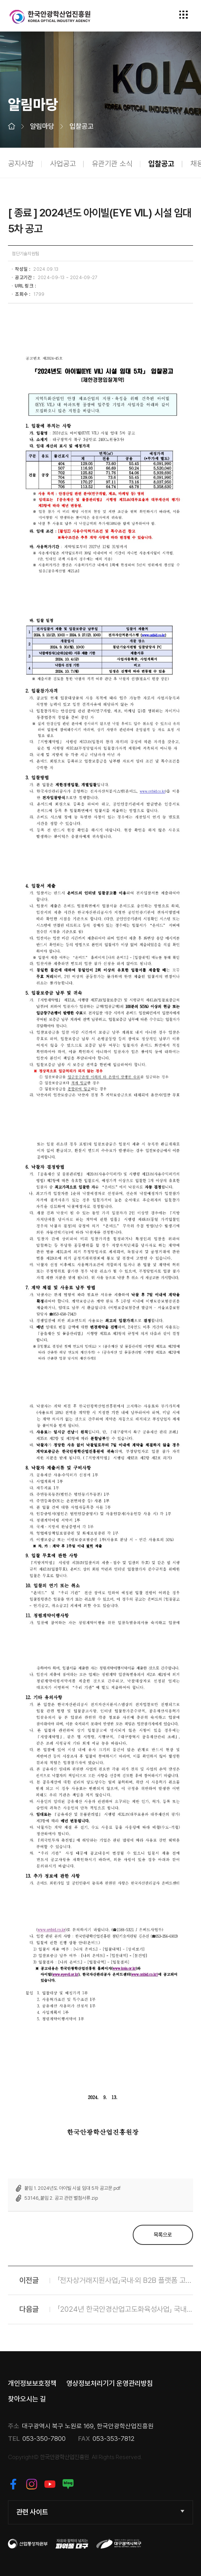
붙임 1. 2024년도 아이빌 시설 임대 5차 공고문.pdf (72, 2188)
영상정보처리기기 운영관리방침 (109, 2383)
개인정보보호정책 (32, 2383)
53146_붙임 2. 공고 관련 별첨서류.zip (61, 2198)
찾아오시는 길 (27, 2399)
